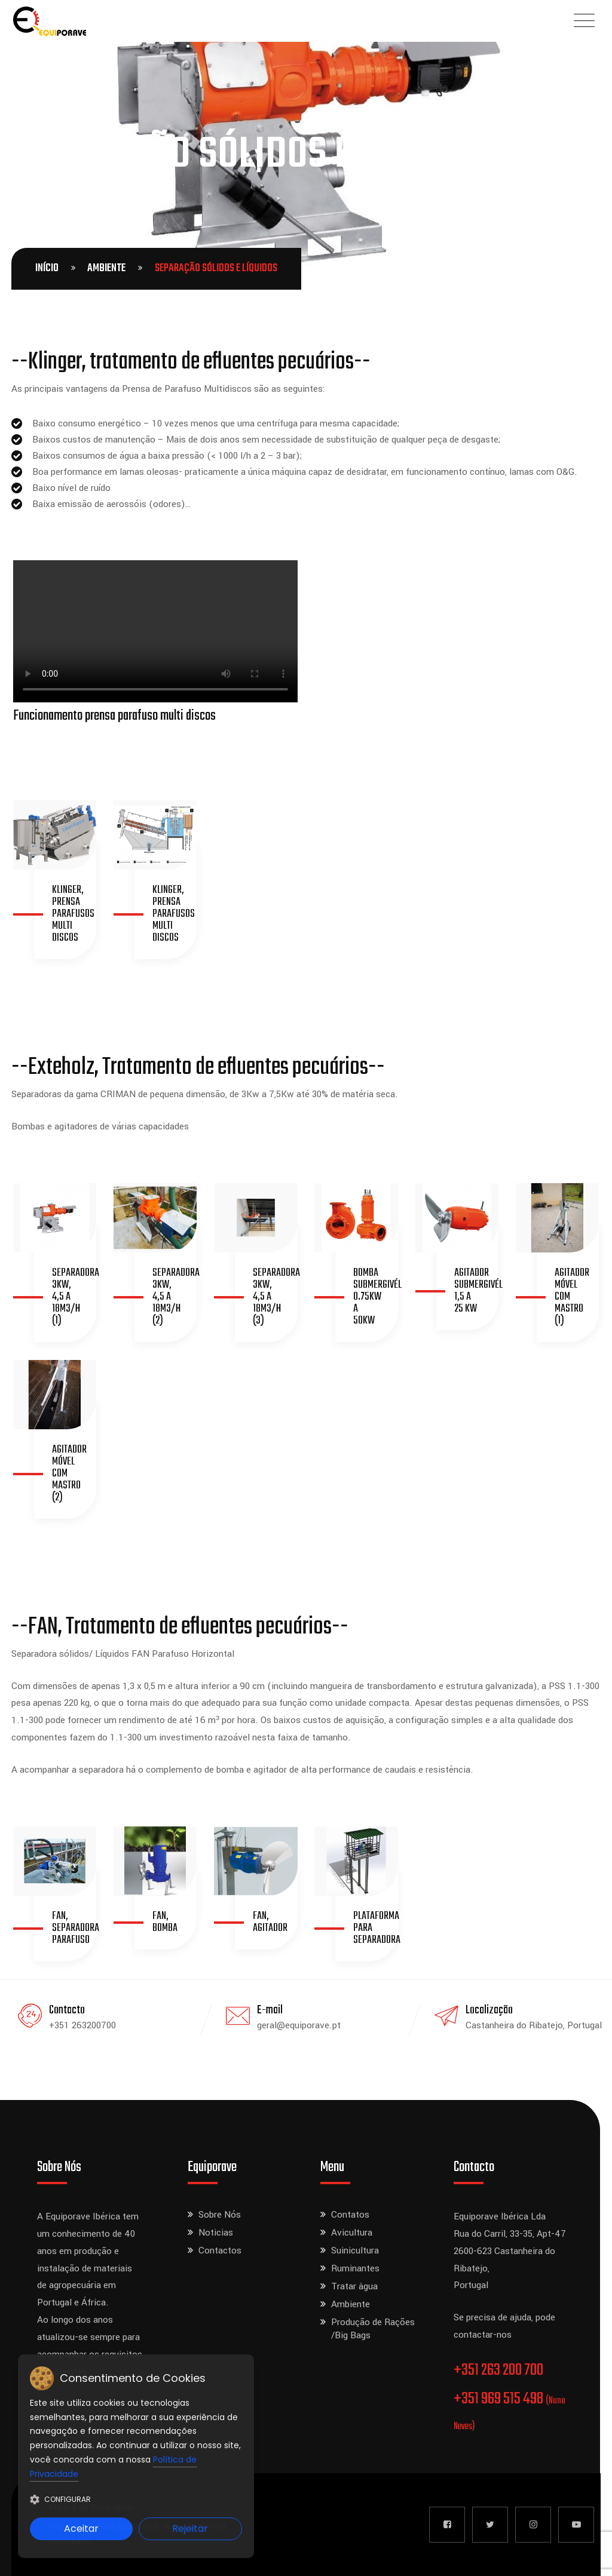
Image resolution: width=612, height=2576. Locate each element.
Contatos (350, 2214)
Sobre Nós (219, 2214)
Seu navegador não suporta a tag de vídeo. (155, 631)
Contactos (219, 2250)
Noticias (215, 2232)
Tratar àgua (354, 2286)
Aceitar (81, 2528)
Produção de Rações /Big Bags (373, 2329)
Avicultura (351, 2232)
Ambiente (106, 268)
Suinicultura (355, 2250)
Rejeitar (190, 2528)
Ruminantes (355, 2268)
